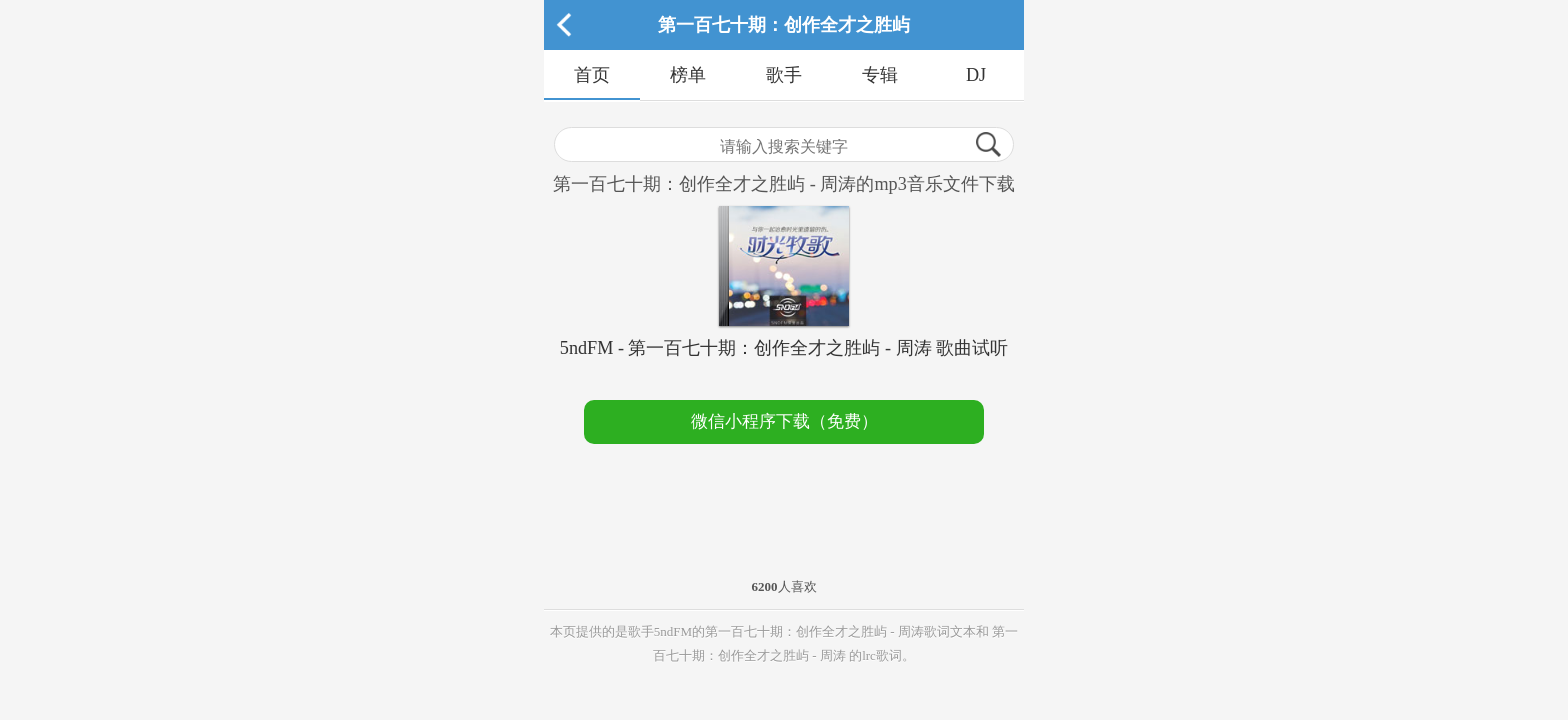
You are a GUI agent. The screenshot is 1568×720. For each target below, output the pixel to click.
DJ (976, 75)
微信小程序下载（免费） (784, 421)
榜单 (688, 75)
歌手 (784, 75)
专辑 (880, 75)
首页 (592, 75)
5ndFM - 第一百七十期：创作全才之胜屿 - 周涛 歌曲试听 (784, 348)
